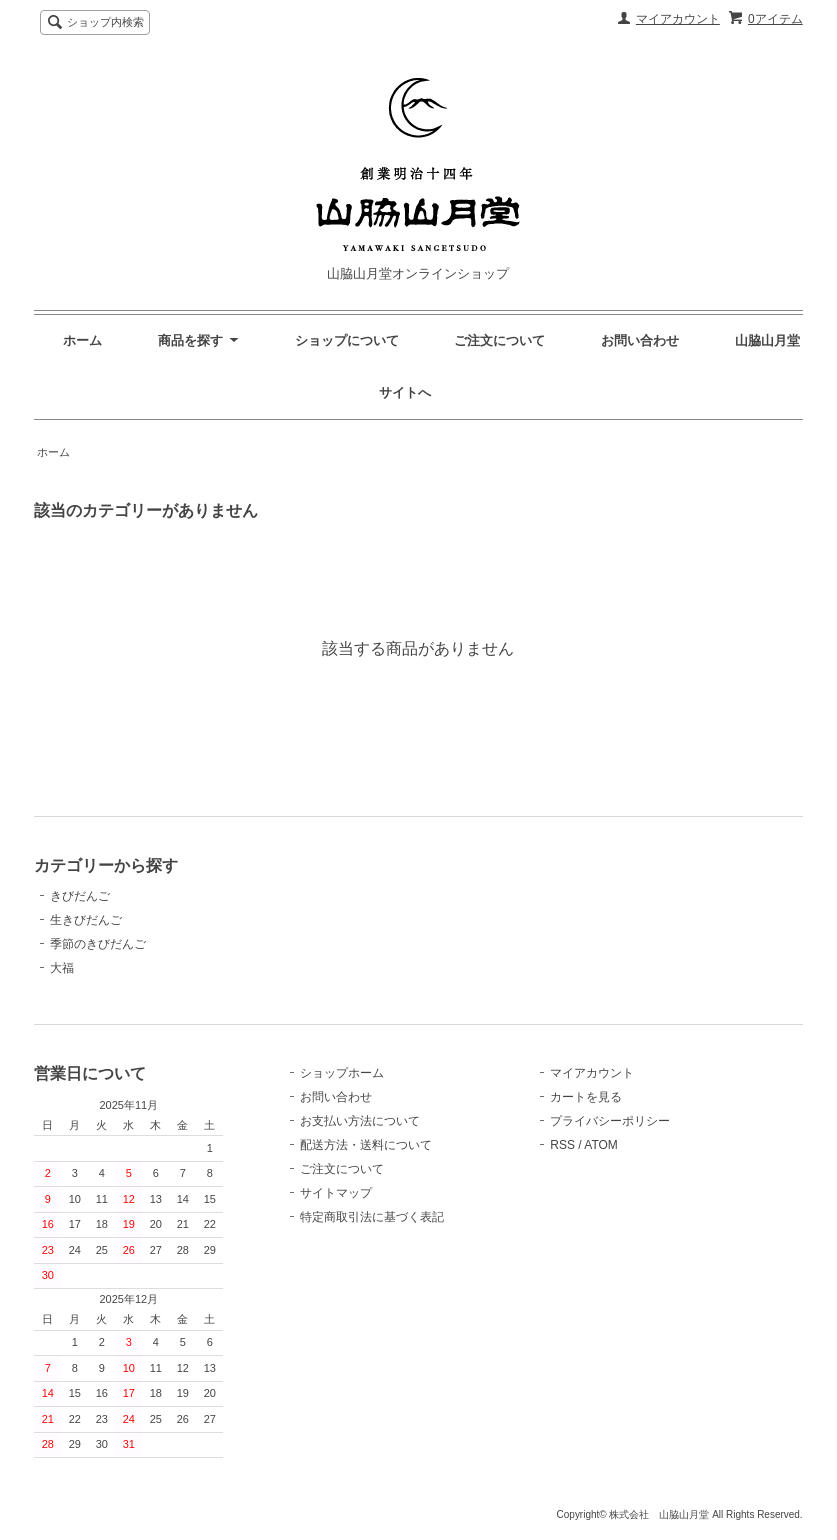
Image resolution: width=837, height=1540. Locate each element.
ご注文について (499, 340)
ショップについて (347, 340)
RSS (562, 1145)
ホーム (82, 340)
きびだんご (80, 896)
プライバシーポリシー (610, 1121)
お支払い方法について (360, 1121)
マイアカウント (678, 19)
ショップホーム (342, 1073)
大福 (62, 968)
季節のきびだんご (98, 944)
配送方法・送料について (366, 1145)
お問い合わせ (640, 340)
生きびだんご (86, 920)
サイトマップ (336, 1193)
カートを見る (586, 1097)
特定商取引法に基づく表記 (372, 1217)
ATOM (601, 1145)
